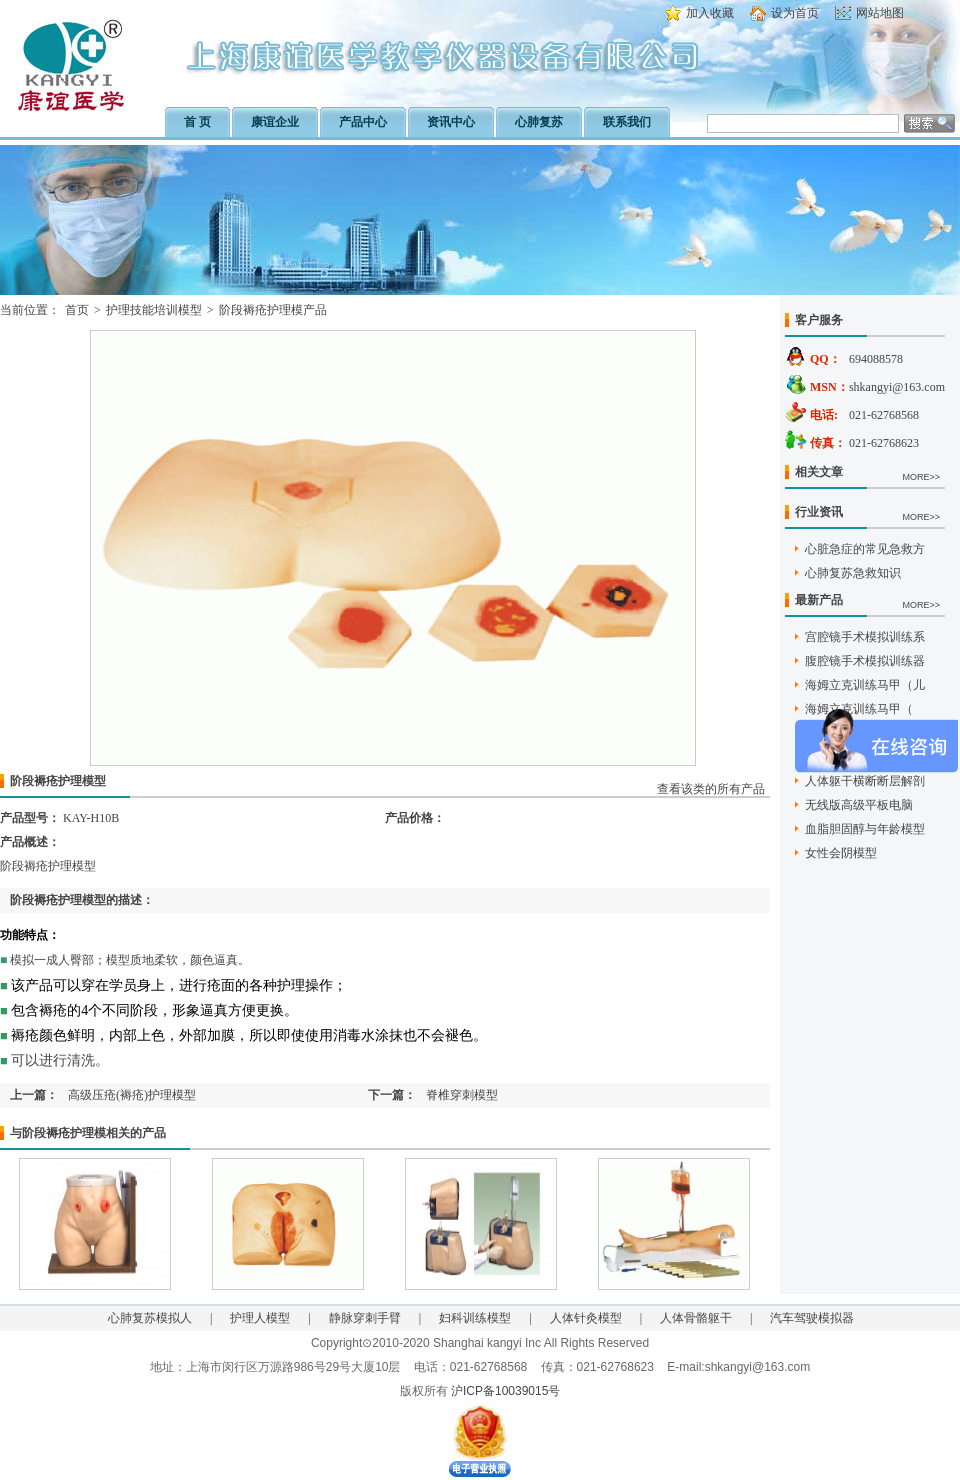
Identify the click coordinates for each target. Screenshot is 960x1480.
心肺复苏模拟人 (150, 1318)
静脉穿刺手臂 (365, 1318)
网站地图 (880, 13)
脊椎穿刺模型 (462, 1095)
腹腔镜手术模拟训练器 (865, 661)
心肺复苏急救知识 (853, 573)
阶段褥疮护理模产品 (273, 310)
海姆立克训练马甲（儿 (865, 685)
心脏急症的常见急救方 (865, 549)
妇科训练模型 (475, 1318)
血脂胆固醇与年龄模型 (865, 829)
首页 (77, 310)
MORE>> (921, 477)
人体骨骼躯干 (696, 1318)
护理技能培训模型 (154, 310)
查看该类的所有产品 (711, 789)
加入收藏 (710, 13)
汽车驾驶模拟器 (812, 1318)
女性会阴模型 (841, 853)
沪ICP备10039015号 (505, 1391)
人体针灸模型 (586, 1318)
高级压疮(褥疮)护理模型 (138, 1095)
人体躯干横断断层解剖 (865, 781)
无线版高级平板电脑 (859, 805)
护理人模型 (260, 1318)
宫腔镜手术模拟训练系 (865, 637)
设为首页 (795, 13)
